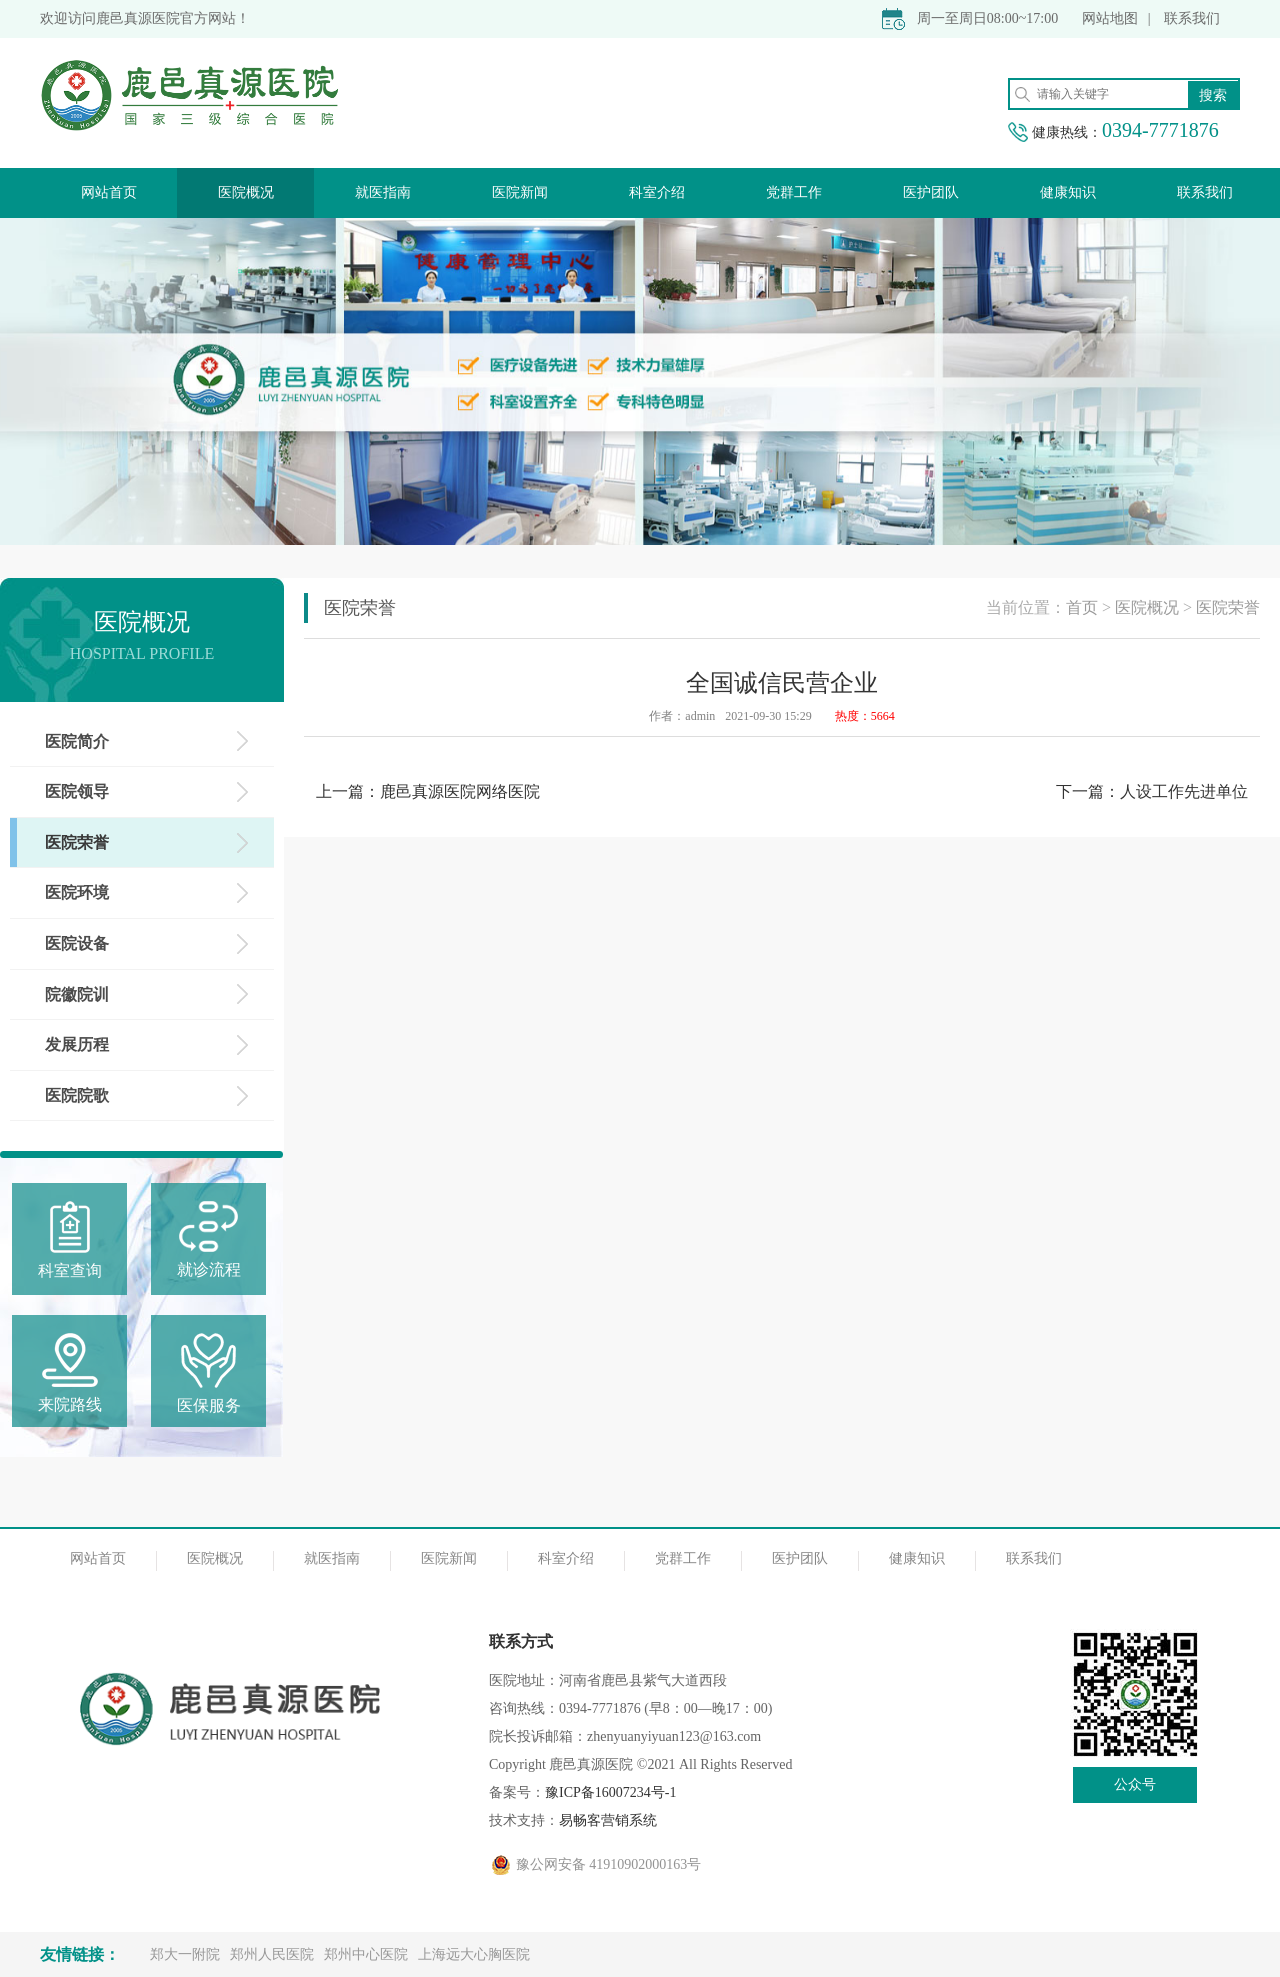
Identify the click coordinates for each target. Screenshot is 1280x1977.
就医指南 (383, 192)
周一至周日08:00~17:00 (987, 18)
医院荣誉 (1228, 607)
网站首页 (109, 192)
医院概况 (246, 192)
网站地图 (1110, 18)
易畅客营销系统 (608, 1820)
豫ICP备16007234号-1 (610, 1792)
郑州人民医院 (272, 1954)
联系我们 (1192, 18)
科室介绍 (657, 192)
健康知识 (1068, 192)
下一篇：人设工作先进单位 (1152, 791)
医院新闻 (520, 192)
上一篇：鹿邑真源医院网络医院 (428, 791)
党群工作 (794, 192)
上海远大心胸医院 (474, 1954)
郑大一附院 (185, 1954)
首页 (1082, 607)
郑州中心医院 (366, 1954)
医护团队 (931, 192)
